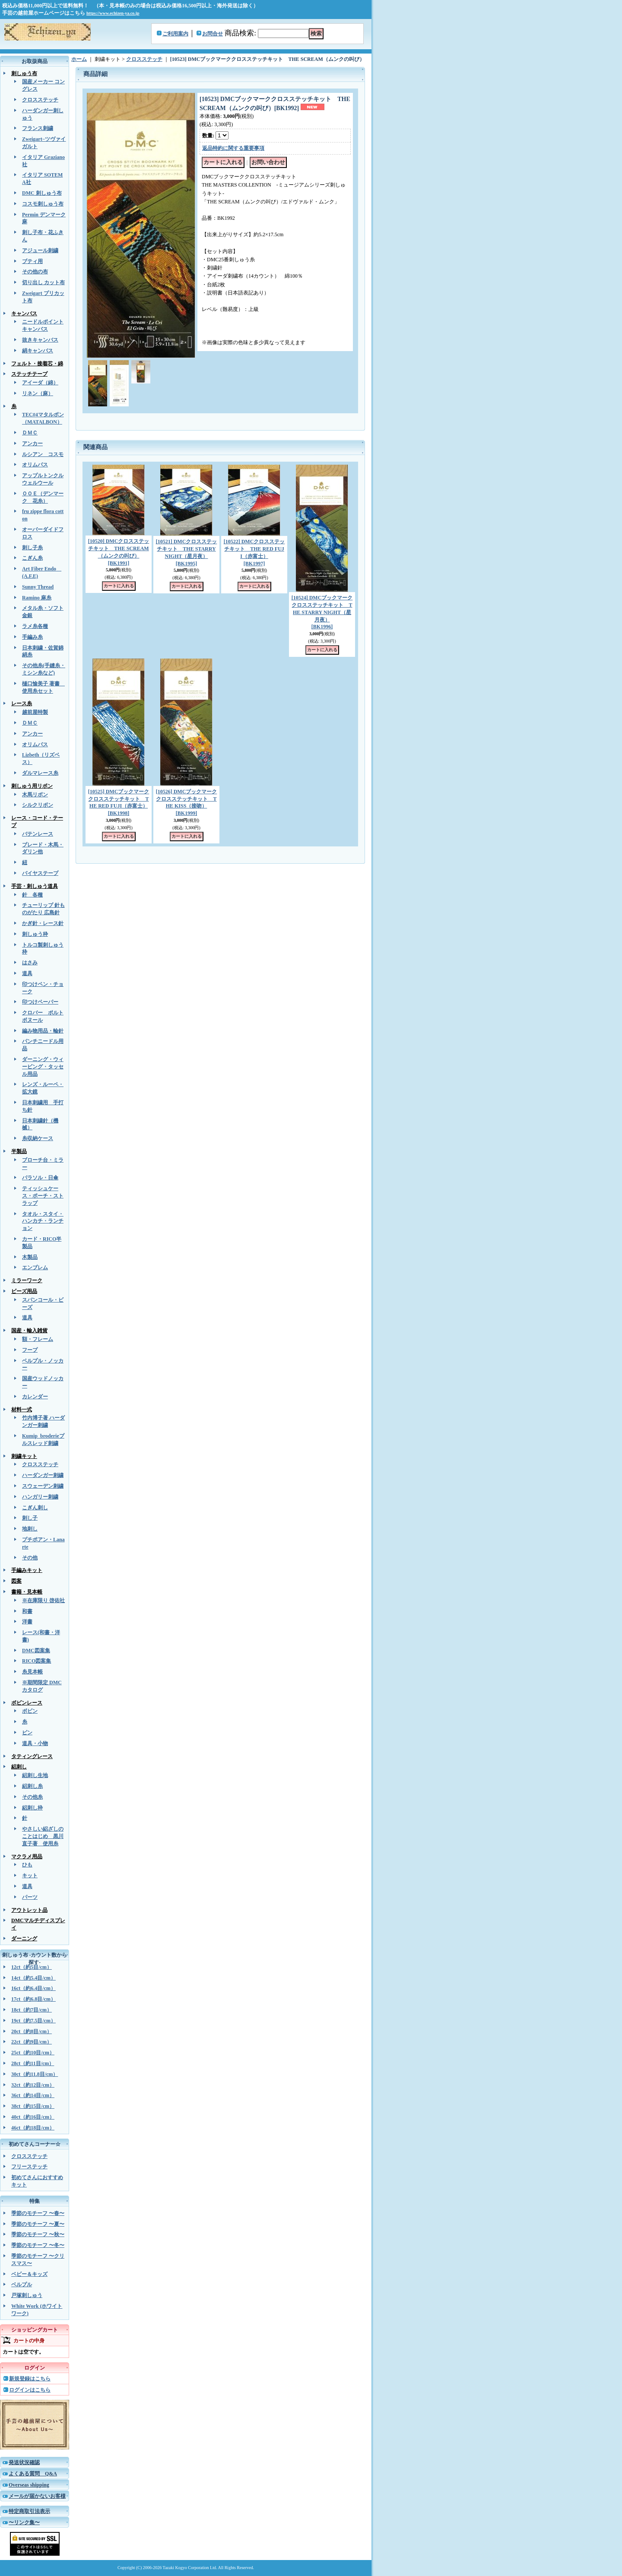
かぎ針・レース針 (42, 923)
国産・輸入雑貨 (29, 1331)
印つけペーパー (40, 1002)
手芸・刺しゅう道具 (34, 886)
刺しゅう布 (24, 73)
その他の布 (35, 272)
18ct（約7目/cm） (31, 2010)
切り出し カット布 (43, 282)
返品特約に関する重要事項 (233, 148)
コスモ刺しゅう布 (42, 204)
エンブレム (35, 1267)
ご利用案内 (175, 34)
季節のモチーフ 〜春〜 (37, 2213)
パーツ (30, 1897)
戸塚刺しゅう (26, 2295)
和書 (27, 1611)
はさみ (30, 963)
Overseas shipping (29, 2485)
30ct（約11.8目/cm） (34, 2074)
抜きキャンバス (40, 340)
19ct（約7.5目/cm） (33, 2021)
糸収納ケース (37, 1138)
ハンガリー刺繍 (40, 1497)
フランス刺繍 (37, 128)
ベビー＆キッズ (29, 2274)
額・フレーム (37, 1339)
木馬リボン (35, 795)
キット (30, 1876)
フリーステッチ (29, 2167)
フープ (30, 1350)
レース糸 (21, 703)
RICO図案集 (36, 1661)
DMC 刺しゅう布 (42, 193)
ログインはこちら (30, 2390)
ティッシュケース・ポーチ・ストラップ (42, 1195)
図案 (16, 1581)
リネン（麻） (37, 393)
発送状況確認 (24, 2462)
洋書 (27, 1622)
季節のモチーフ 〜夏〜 (37, 2224)
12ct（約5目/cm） (31, 1967)
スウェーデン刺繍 (42, 1486)
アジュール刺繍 (40, 250)
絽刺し (19, 1767)
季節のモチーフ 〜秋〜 (37, 2234)
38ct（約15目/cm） (32, 2106)
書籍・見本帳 (26, 1592)
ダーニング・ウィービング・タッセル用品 (42, 1066)
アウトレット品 (29, 1910)
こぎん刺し (35, 1508)
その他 (30, 1558)
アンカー (32, 443)
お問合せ (212, 34)
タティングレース (32, 1756)
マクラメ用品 (26, 1857)
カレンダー (35, 1397)
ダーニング (24, 1939)
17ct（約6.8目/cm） (33, 1999)
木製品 (30, 1257)
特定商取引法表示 (29, 2511)
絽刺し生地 (35, 1775)
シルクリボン (37, 805)
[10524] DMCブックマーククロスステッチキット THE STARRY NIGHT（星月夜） (322, 612)
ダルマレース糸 (40, 773)
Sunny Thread (38, 587)
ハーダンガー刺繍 (42, 1475)
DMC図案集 (36, 1651)
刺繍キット (24, 1456)
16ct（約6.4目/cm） (33, 1988)
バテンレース (37, 834)
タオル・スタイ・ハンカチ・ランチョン (42, 1221)
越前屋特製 (35, 712)
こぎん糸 (32, 558)
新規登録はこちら (30, 2379)
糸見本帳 (32, 1672)
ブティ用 (32, 261)
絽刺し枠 (32, 1808)
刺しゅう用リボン (32, 786)
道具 (27, 973)
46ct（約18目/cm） (32, 2128)
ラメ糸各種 (35, 626)
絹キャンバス (37, 351)
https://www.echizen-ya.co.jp (113, 13)
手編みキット (26, 1570)
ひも (27, 1865)
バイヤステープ (40, 873)
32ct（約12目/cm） (32, 2085)
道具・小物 (35, 1743)
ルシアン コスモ (42, 454)
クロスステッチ (40, 100)
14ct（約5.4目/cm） (33, 1978)
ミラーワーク (26, 1280)
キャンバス (24, 314)
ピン (27, 1733)
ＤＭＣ (30, 433)
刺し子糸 (32, 548)
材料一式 (21, 1410)
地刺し (30, 1529)
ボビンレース (26, 1703)
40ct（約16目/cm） (32, 2117)
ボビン (30, 1711)
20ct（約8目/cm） (31, 2031)
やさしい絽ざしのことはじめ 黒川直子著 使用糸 (42, 1836)
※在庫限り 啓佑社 (43, 1600)
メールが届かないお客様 (37, 2496)
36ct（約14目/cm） (32, 2095)
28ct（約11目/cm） (32, 2063)
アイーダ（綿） (40, 383)
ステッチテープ (29, 374)
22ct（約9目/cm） (31, 2042)
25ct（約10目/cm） (32, 2053)
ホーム (79, 59)
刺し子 (30, 1518)
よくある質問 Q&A (33, 2474)
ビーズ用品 (24, 1291)
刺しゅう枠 (35, 934)
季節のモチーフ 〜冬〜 (37, 2245)
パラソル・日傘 (40, 1178)
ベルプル (21, 2284)
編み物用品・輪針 (42, 1031)
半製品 (19, 1151)
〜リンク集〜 (24, 2522)
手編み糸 (32, 637)
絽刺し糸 (32, 1786)
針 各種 (32, 895)
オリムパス (35, 465)
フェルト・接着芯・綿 (37, 364)
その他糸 (32, 1797)
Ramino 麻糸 (36, 598)
